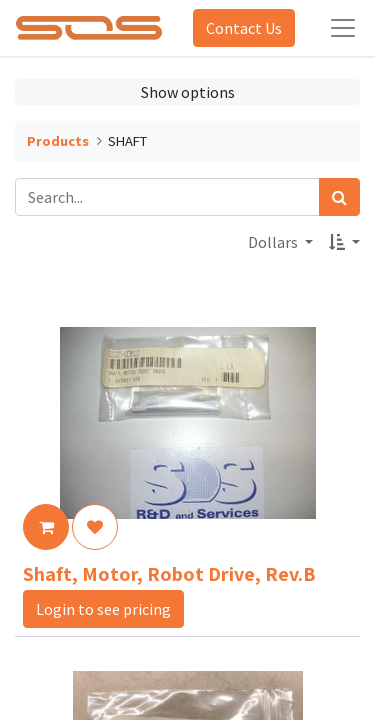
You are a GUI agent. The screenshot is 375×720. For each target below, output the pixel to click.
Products (58, 141)
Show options (188, 92)
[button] (344, 242)
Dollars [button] (274, 242)
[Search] (339, 197)
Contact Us (244, 28)
